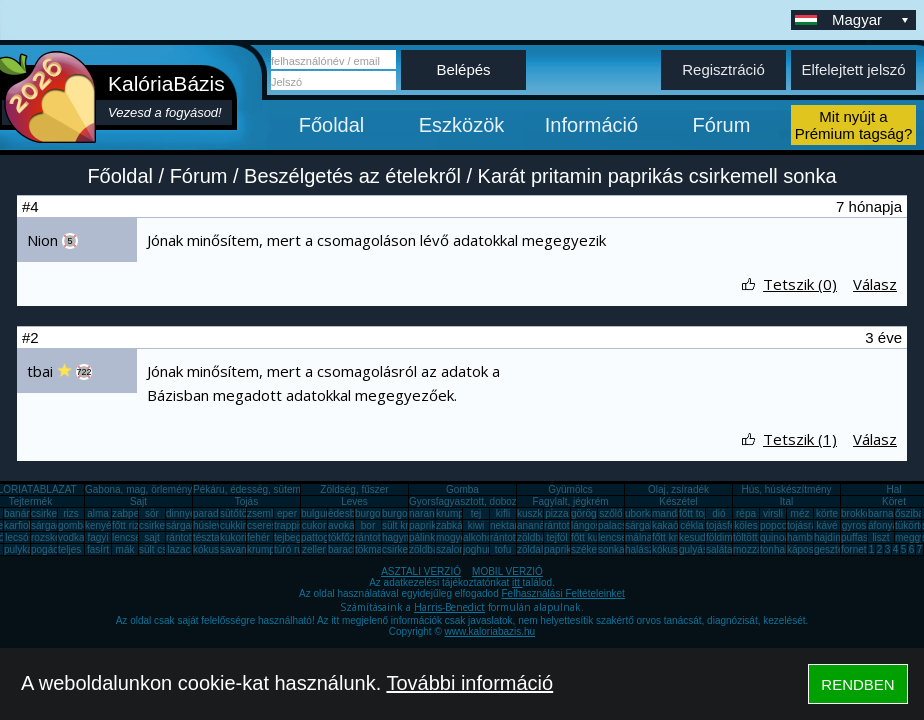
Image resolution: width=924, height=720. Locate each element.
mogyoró (455, 537)
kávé (826, 525)
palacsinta (620, 525)
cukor (314, 525)
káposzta (807, 549)
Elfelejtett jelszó (853, 69)
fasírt (98, 549)
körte (827, 513)
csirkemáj (160, 525)
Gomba (462, 489)
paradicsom (219, 513)
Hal (893, 489)
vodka (71, 537)
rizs (71, 513)
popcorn (778, 525)
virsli (773, 513)
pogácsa (50, 549)
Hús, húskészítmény (786, 489)
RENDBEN (857, 684)
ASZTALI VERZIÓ (421, 571)
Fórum (722, 125)
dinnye (180, 513)
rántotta (372, 537)
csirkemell (53, 513)
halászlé (643, 549)
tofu (503, 549)
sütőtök (236, 513)
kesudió (696, 537)
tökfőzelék (350, 537)
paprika (425, 525)
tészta (206, 537)
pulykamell (27, 549)
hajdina (830, 537)
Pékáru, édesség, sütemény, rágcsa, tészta (288, 489)
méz (800, 513)
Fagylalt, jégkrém (570, 501)
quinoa (775, 537)
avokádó (347, 525)
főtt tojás (698, 513)
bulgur (315, 513)
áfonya (883, 525)
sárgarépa (188, 525)
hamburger (811, 537)
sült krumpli (407, 525)
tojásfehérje (732, 525)
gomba (73, 525)
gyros (854, 525)
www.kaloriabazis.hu (490, 631)
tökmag (371, 549)
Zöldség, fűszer (354, 489)
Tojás (246, 501)
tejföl (556, 537)
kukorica (238, 537)
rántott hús (567, 525)
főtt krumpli (676, 537)
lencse (126, 537)
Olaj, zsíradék (678, 489)
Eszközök (462, 125)
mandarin (673, 513)
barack (343, 549)
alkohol (479, 537)
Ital (786, 501)
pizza (556, 513)
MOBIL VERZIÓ (507, 571)
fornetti (856, 549)
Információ (591, 125)
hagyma (400, 537)
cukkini (235, 525)
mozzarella (757, 549)
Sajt (138, 501)
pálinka (425, 537)
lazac (178, 549)
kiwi (476, 525)
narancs (427, 513)
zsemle (263, 513)
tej (476, 513)
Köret (894, 501)
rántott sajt (513, 537)
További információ (469, 683)
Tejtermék (30, 501)
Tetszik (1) (800, 439)
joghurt (478, 549)
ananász (536, 525)
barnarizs (888, 513)
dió (718, 513)
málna (638, 537)
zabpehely (135, 513)
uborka (640, 513)
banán (18, 513)
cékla (691, 525)
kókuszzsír (216, 549)
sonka (611, 549)
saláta (719, 549)
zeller (314, 549)
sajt (152, 537)
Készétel (678, 501)
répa (746, 513)
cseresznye (272, 525)
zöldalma (537, 549)
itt (517, 582)
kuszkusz (537, 513)
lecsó (16, 537)
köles (745, 525)
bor (368, 525)
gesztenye (837, 549)
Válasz (875, 284)
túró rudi (292, 549)
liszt (880, 537)
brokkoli (858, 513)
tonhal (773, 549)
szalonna (456, 549)
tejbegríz (293, 537)
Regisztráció (723, 69)
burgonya (376, 513)
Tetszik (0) (800, 284)
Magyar (872, 19)
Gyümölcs (570, 489)
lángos (585, 525)
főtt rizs (128, 525)
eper (287, 513)
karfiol (17, 525)
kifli (503, 513)
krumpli (452, 513)
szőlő (610, 513)
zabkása (454, 525)
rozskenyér (55, 537)
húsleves (212, 525)
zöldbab (534, 537)
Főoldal (332, 125)
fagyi (97, 537)
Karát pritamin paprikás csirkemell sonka (657, 176)
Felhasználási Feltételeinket (562, 593)
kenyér (100, 525)
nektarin (508, 525)
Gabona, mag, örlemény (138, 489)
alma (98, 513)
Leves (354, 501)
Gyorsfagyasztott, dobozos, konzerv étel (498, 501)
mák (125, 549)
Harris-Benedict (449, 607)
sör (152, 513)
